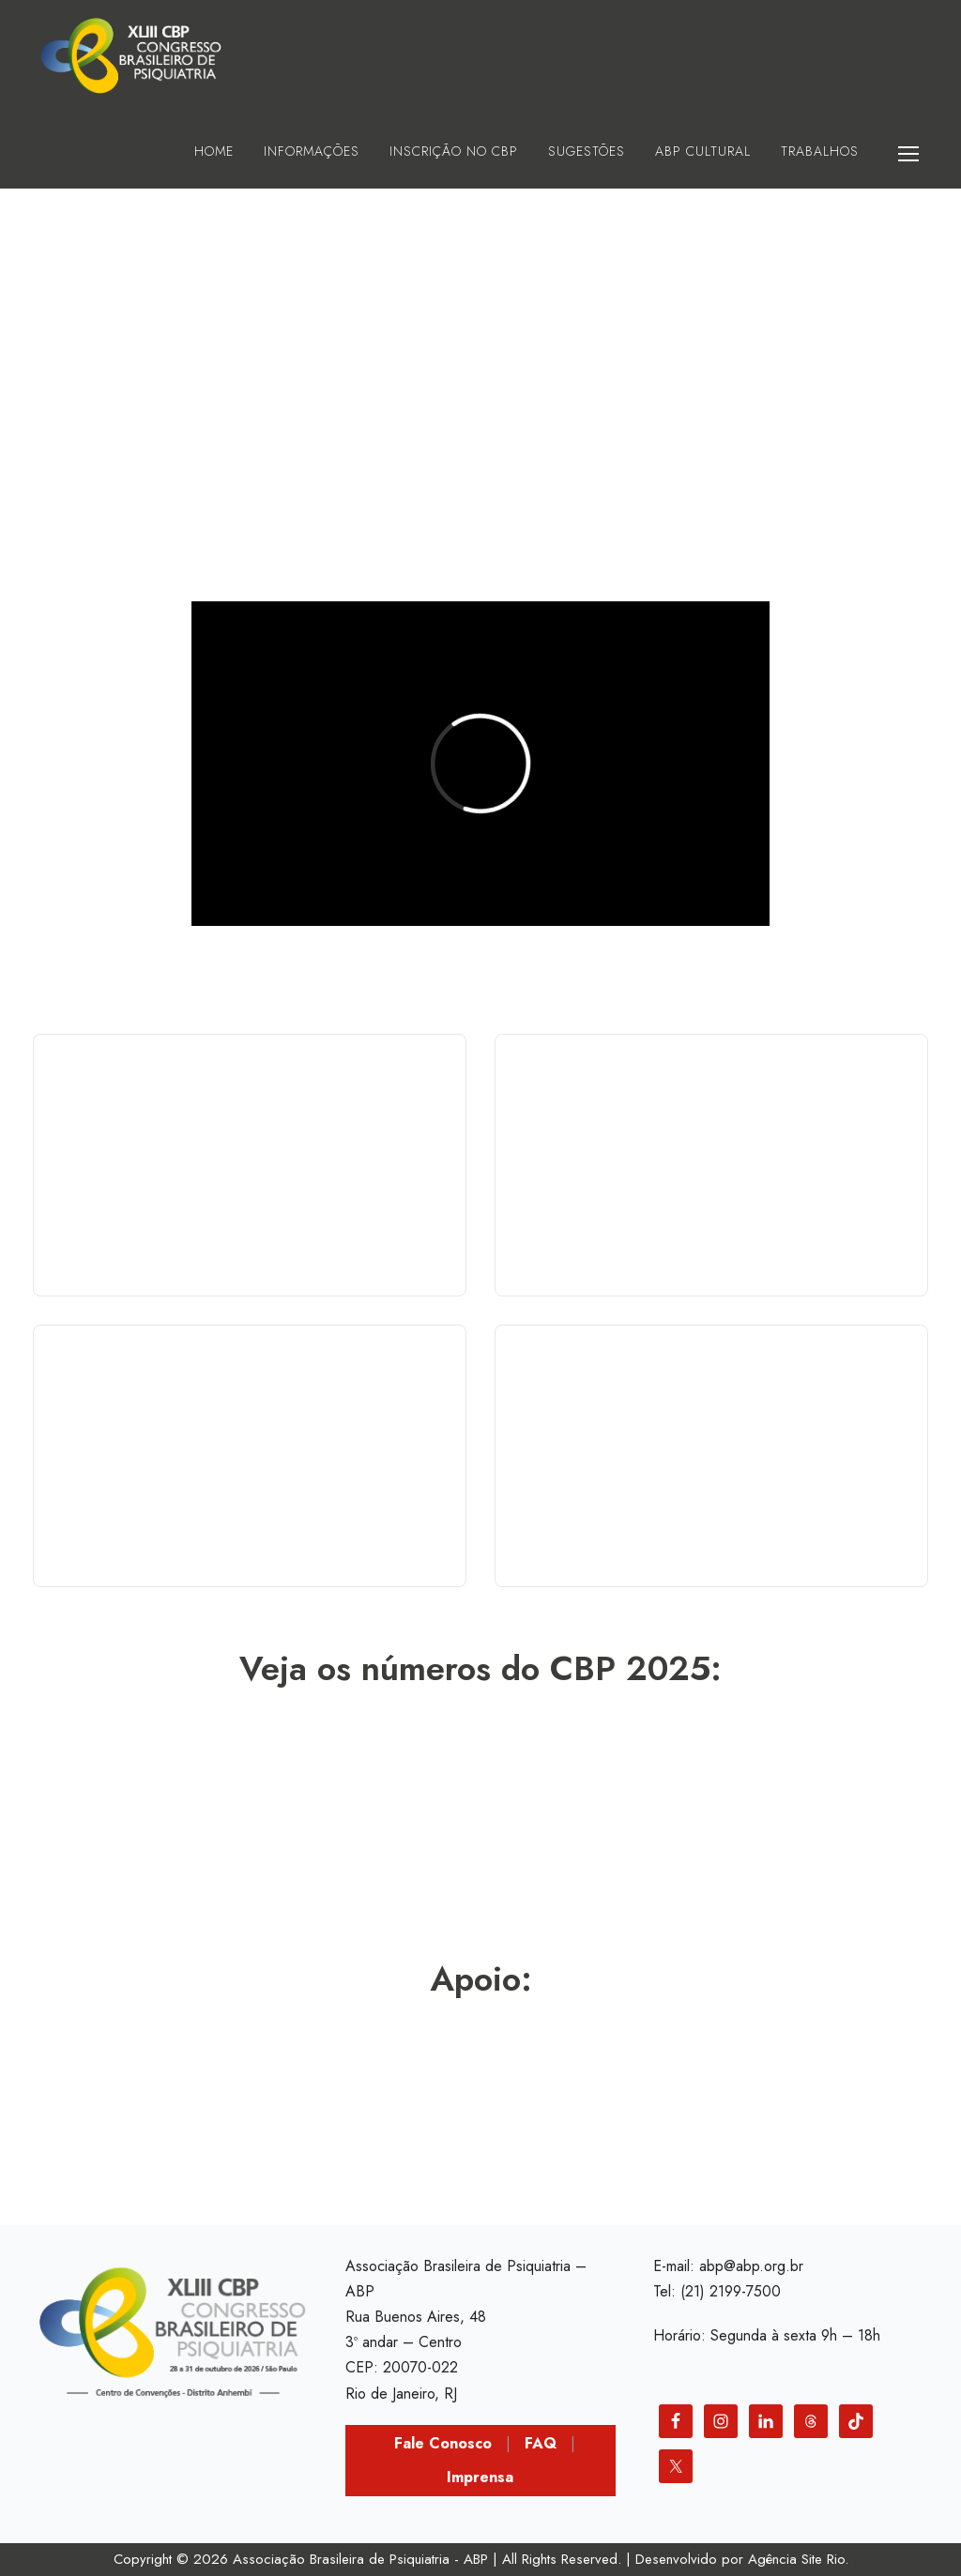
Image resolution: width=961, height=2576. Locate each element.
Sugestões (586, 151)
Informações (311, 151)
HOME (214, 151)
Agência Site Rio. (798, 2559)
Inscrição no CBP (453, 151)
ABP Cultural (703, 151)
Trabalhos (820, 151)
